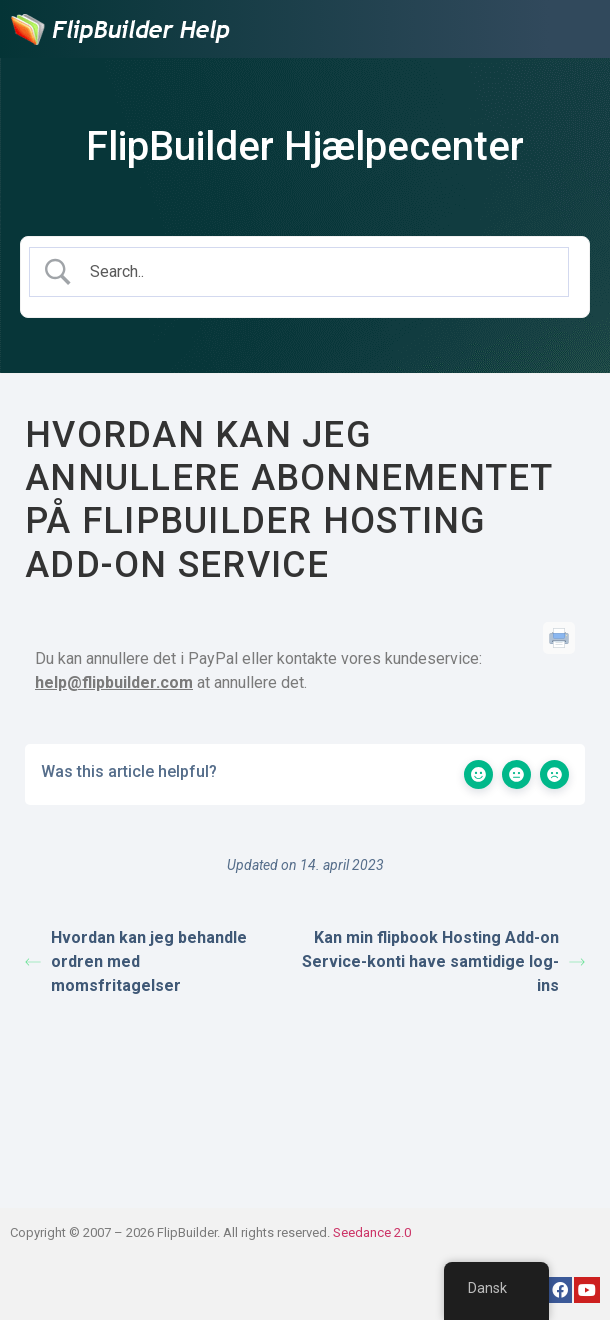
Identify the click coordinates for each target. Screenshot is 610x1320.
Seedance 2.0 (372, 1232)
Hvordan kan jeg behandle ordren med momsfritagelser (136, 961)
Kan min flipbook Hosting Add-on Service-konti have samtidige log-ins (443, 961)
